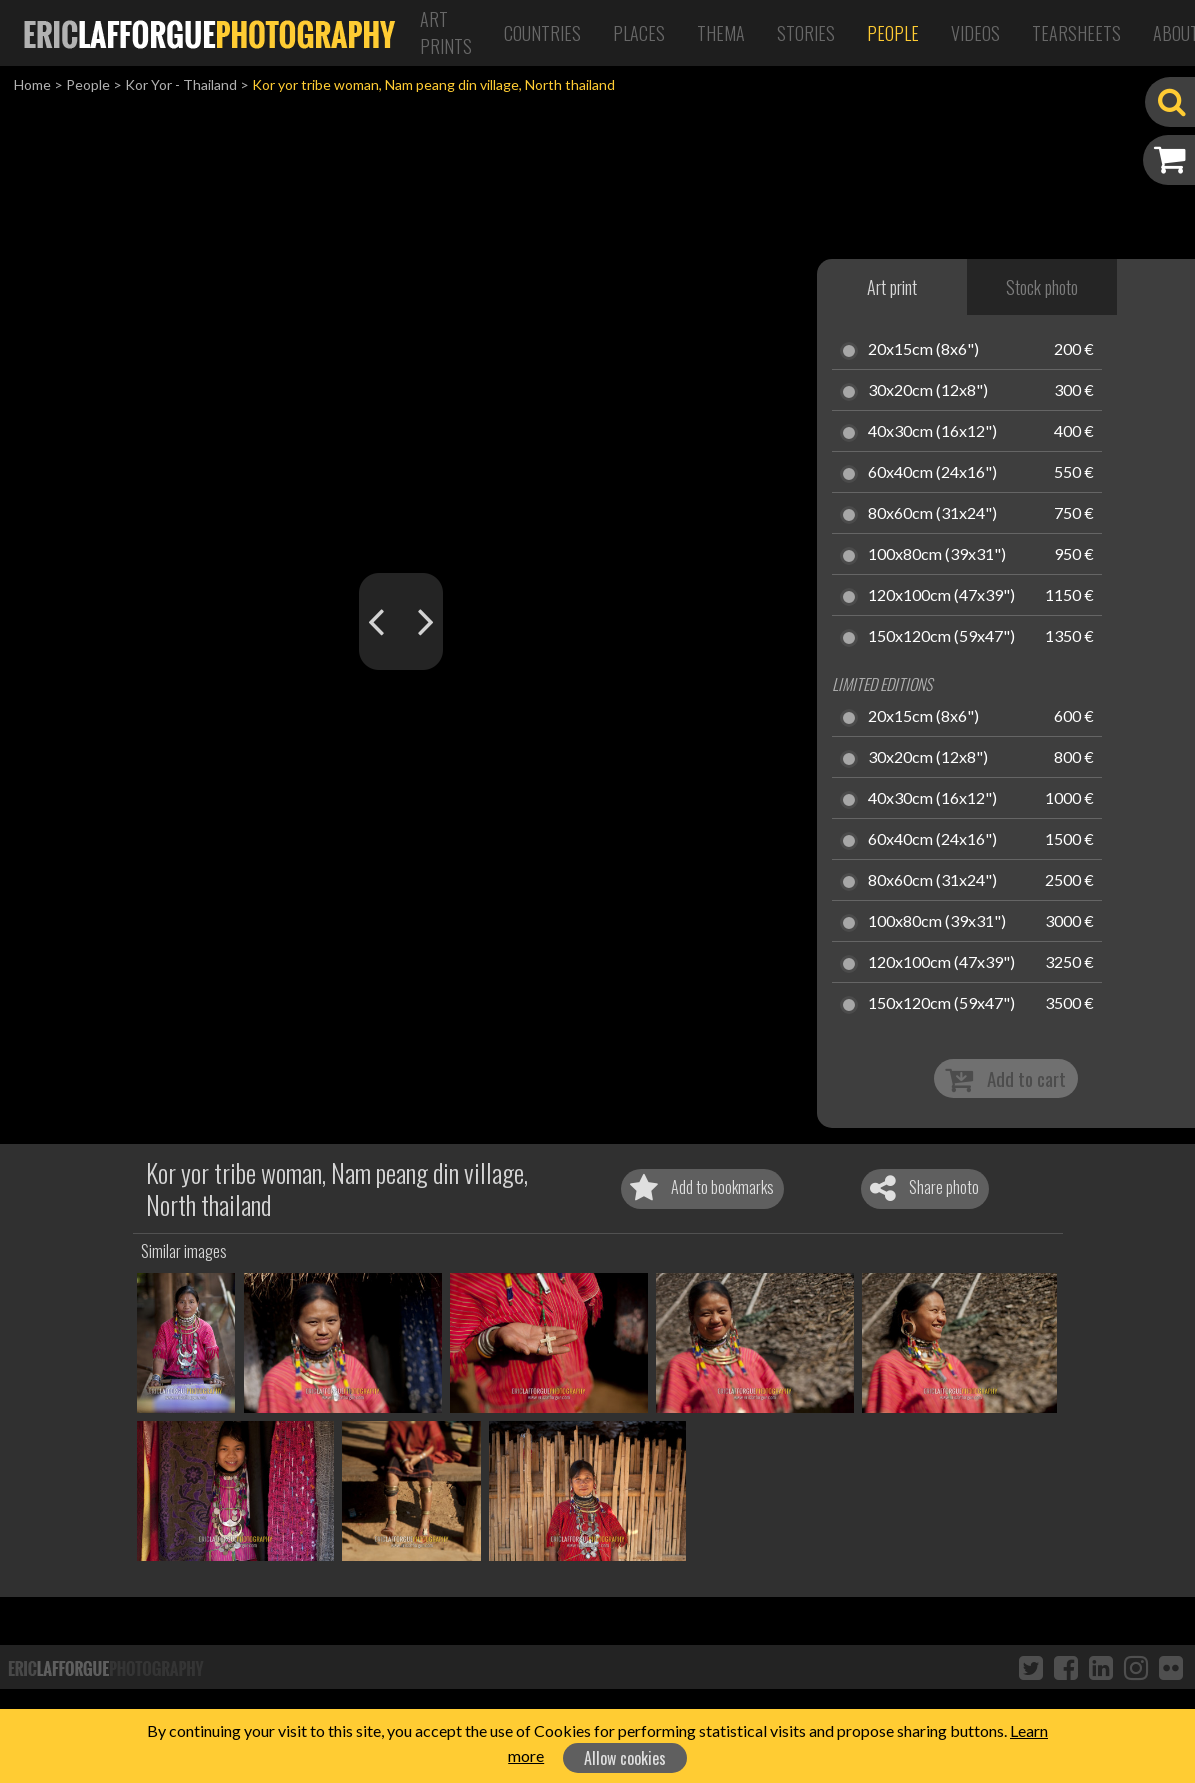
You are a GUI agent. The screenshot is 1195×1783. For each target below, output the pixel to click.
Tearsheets (1076, 33)
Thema (721, 33)
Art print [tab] (892, 287)
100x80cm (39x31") (937, 555)
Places (639, 33)
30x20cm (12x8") (928, 391)
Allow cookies (625, 1758)
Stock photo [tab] (1042, 287)
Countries (542, 33)
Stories (806, 33)
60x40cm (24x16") (932, 473)
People (893, 33)
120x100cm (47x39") (941, 596)
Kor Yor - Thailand (181, 84)
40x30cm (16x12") (932, 432)
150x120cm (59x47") (941, 637)
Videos (975, 33)
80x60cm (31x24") (932, 514)
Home (32, 84)
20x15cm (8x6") (923, 350)
